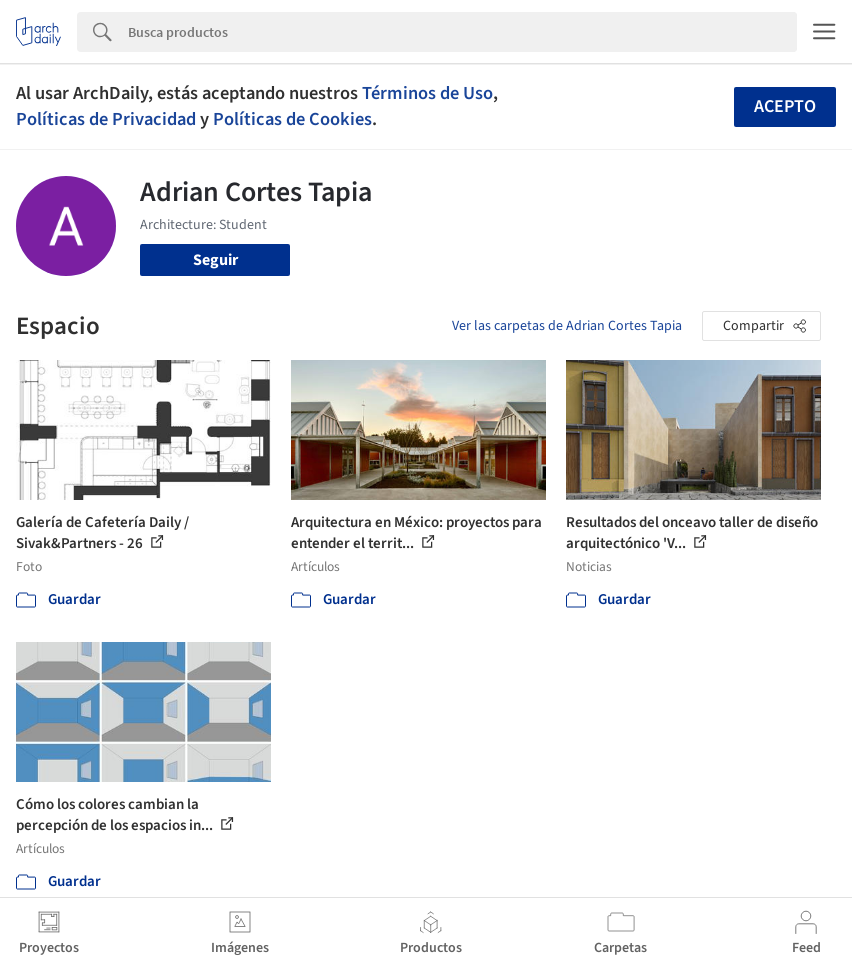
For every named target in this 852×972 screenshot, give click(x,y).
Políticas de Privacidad (106, 119)
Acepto (785, 106)
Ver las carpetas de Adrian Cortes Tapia (567, 326)
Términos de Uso (427, 93)
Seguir (215, 260)
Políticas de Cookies (292, 119)
